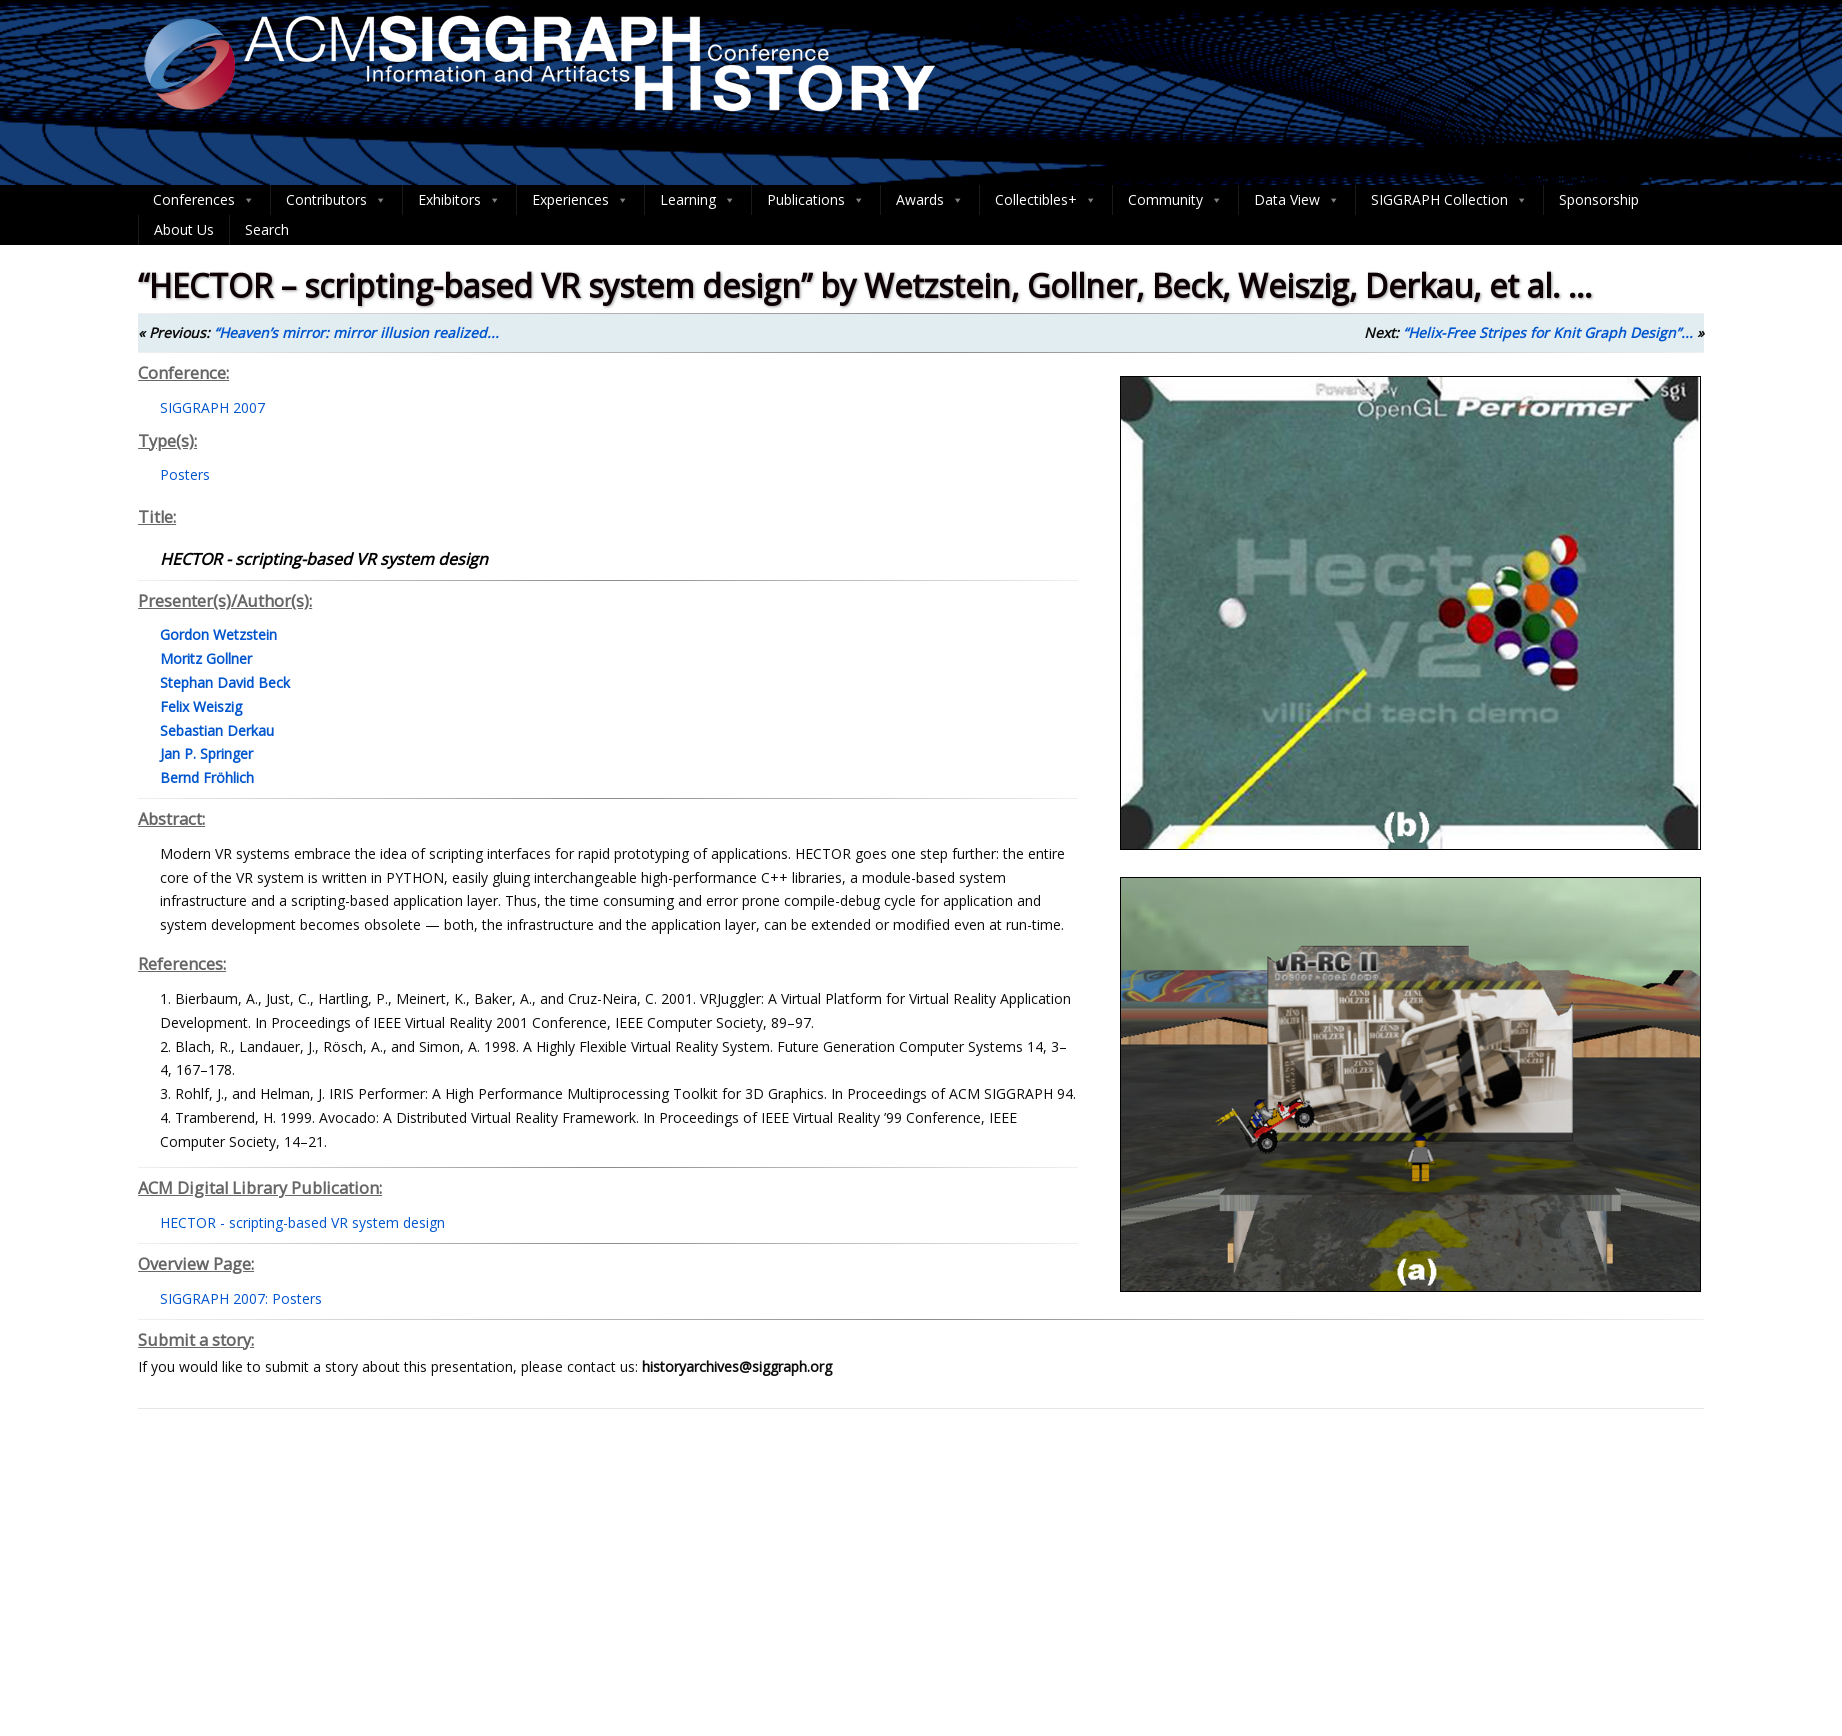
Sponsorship (1599, 199)
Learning (698, 200)
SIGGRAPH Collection (1449, 200)
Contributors (336, 200)
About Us (184, 229)
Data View (1297, 200)
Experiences (580, 200)
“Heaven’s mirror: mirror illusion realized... (356, 332)
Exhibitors (459, 200)
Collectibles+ (1046, 200)
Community (1175, 200)
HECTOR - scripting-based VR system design (302, 1222)
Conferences (204, 200)
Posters (185, 474)
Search (267, 229)
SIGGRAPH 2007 (212, 407)
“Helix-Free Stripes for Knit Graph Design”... (1548, 332)
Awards (930, 200)
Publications (816, 200)
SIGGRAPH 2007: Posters (241, 1298)
